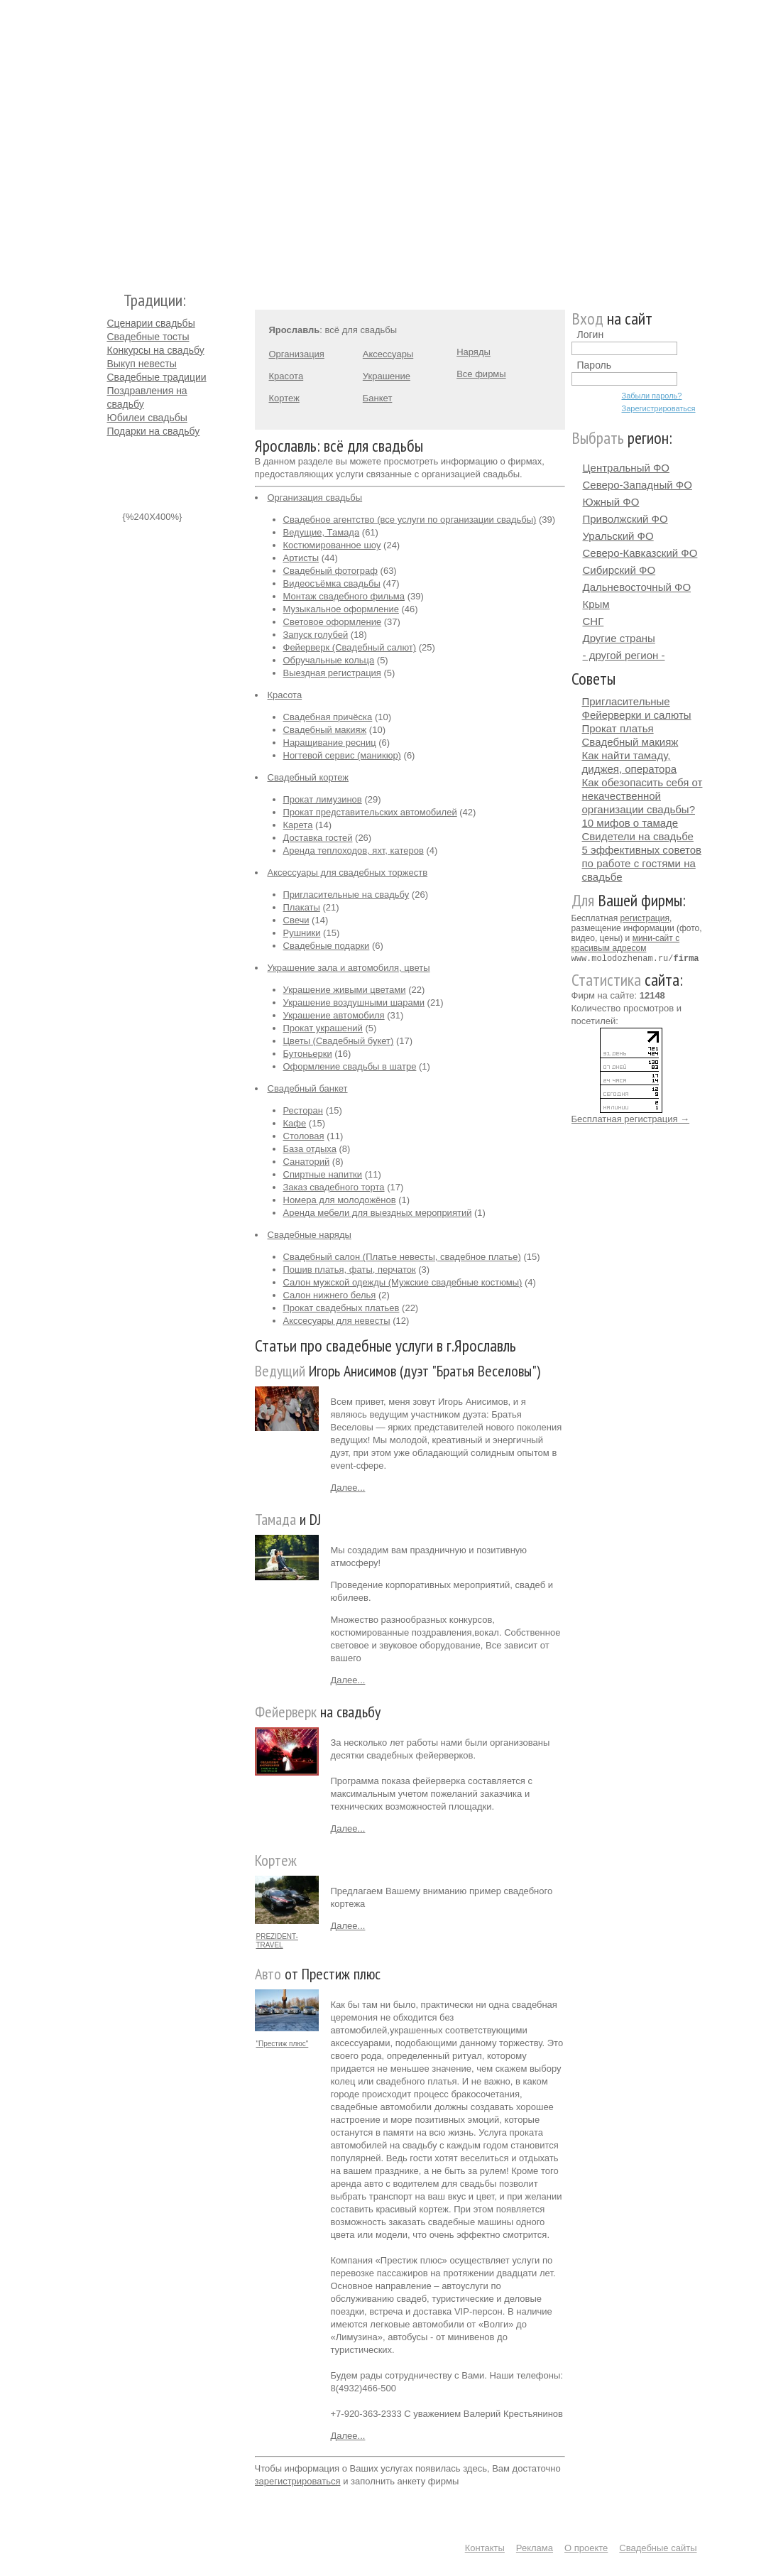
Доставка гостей (318, 837)
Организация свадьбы (315, 497)
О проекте (586, 2548)
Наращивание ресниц (329, 742)
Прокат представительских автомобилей (370, 812)
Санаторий (306, 1161)
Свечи (296, 920)
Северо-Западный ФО (637, 485)
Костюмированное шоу (332, 545)
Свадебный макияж (325, 729)
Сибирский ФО (619, 570)
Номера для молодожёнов (339, 1200)
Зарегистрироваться (659, 408)
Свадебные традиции (157, 377)
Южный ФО (611, 502)
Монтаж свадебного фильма (344, 596)
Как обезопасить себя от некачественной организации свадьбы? (642, 795)
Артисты (301, 558)
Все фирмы (480, 374)
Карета (298, 825)
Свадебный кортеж (308, 777)
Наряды (473, 352)
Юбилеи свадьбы (147, 417)
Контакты (485, 2548)
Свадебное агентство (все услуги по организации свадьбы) (410, 519)
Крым (596, 604)
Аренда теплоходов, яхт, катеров (353, 850)
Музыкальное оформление (341, 609)
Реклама (534, 2548)
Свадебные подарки (326, 945)
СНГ (593, 621)
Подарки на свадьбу (153, 431)
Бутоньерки (307, 1053)
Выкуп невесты (142, 363)
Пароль (594, 365)
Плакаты (301, 907)
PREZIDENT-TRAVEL (277, 1941)
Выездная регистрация (332, 673)
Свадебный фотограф (330, 570)
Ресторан (303, 1110)
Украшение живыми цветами (344, 989)
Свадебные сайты (657, 2548)
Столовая (303, 1136)
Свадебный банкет (308, 1088)
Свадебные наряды (309, 1234)
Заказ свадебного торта (334, 1187)
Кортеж (284, 398)
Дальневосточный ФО (637, 587)
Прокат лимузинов (322, 799)
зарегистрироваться (298, 2481)
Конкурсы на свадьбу (155, 350)
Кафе (295, 1123)
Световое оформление (332, 621)
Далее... (348, 1487)
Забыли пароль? (652, 395)
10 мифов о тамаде (630, 823)
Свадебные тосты (148, 336)
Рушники (302, 933)
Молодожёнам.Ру (112, 139)
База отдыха (310, 1148)
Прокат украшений (323, 1028)
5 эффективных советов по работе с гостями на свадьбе (642, 863)
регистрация (644, 918)
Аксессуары (388, 354)
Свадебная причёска (328, 717)
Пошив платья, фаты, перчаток (349, 1269)
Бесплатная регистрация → (630, 1118)
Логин (590, 334)
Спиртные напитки (323, 1174)
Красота (286, 376)
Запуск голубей (316, 634)
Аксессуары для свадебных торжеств (348, 872)
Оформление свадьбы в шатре (350, 1066)
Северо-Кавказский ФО (640, 553)
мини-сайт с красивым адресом (625, 943)
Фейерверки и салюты (636, 715)
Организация (296, 354)
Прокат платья (618, 728)
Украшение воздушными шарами (354, 1002)
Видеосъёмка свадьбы (332, 583)
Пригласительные (626, 701)
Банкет (378, 398)
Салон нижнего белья (329, 1295)
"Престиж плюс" (282, 2044)
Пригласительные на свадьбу (346, 894)
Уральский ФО (618, 536)
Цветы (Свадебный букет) (338, 1041)
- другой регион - (624, 655)
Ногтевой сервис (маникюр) (342, 755)
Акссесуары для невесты (336, 1320)
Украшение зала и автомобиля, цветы (349, 967)
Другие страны (619, 638)
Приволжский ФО (625, 519)
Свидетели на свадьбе (638, 836)
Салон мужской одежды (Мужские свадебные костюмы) (402, 1282)
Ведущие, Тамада (321, 532)
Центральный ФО (626, 468)
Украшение (386, 376)
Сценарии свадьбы (151, 323)
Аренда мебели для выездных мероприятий (377, 1212)
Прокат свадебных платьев (341, 1308)
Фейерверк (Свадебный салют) (350, 647)
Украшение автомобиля (334, 1015)
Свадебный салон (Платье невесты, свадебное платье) (402, 1256)
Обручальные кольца (329, 660)
